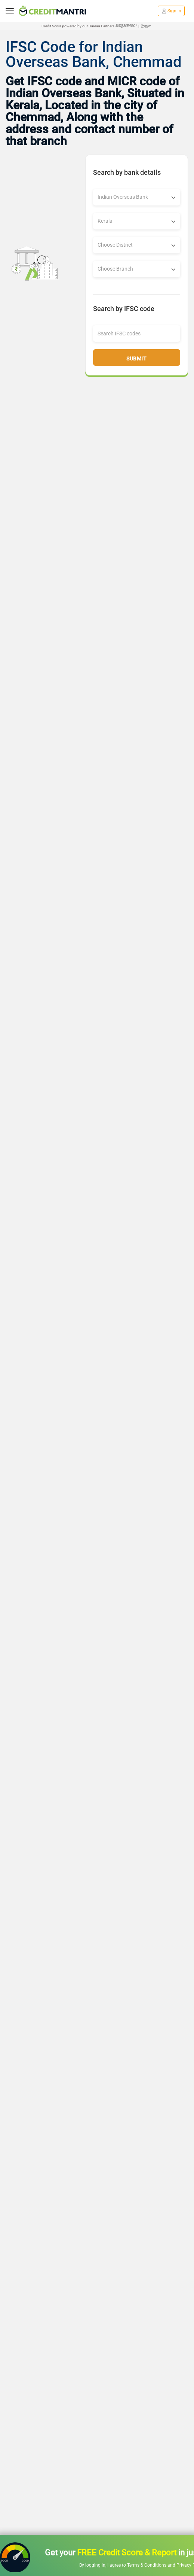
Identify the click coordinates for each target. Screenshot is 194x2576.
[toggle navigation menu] (10, 11)
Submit (136, 359)
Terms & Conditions (147, 2565)
